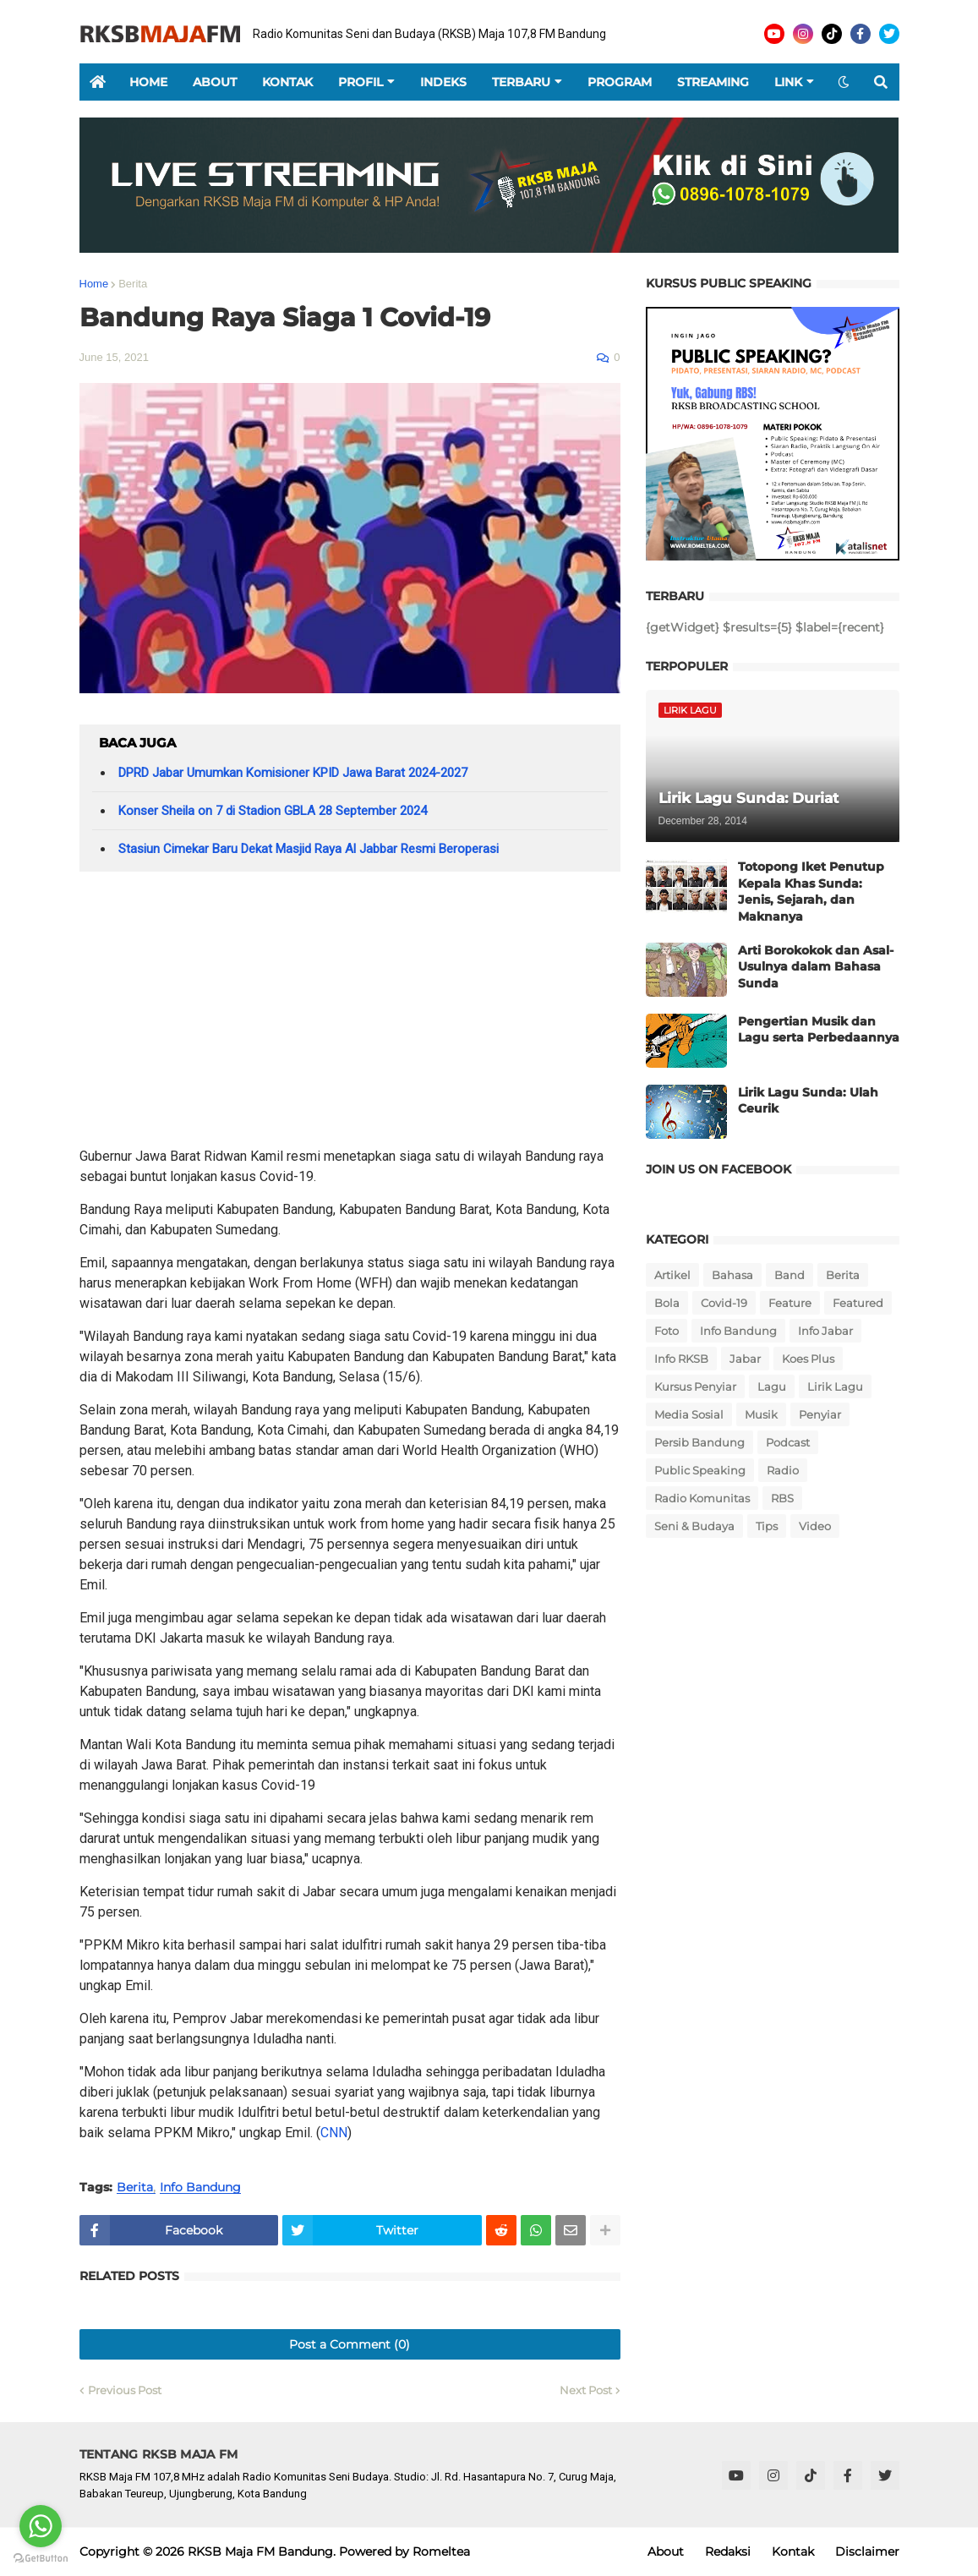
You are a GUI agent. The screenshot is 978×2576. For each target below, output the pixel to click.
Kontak (793, 2551)
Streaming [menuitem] (713, 82)
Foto (666, 1330)
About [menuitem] (215, 82)
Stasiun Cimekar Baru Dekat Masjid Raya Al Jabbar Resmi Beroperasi (308, 848)
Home (94, 283)
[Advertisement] (349, 1015)
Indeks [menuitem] (443, 82)
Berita (132, 283)
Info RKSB (681, 1358)
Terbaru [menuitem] (521, 82)
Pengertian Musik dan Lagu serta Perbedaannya (818, 1030)
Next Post (586, 2390)
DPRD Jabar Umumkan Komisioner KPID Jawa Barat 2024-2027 (292, 772)
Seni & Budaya (694, 1526)
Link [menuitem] (788, 82)
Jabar (745, 1358)
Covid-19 (724, 1303)
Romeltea (441, 2551)
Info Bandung (200, 2187)
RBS (782, 1498)
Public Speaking (700, 1470)
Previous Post (124, 2390)
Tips (767, 1526)
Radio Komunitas (702, 1498)
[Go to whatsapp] (40, 2526)
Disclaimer (867, 2551)
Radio (783, 1470)
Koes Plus (808, 1358)
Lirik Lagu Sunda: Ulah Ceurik (808, 1101)
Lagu (771, 1386)
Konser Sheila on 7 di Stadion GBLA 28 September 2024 (272, 810)
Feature (789, 1303)
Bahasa (732, 1275)
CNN (333, 2133)
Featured (858, 1303)
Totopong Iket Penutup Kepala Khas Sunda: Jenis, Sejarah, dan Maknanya (811, 891)
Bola (667, 1303)
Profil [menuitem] (360, 82)
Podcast (788, 1442)
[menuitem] (98, 82)
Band (789, 1275)
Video (815, 1526)
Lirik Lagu (835, 1386)
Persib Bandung (699, 1442)
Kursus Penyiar (695, 1386)
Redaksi (728, 2551)
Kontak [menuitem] (287, 82)
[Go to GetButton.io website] (41, 2558)
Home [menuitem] (148, 82)
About (665, 2551)
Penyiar (820, 1414)
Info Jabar (825, 1330)
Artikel (672, 1275)
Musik (761, 1414)
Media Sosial (689, 1414)
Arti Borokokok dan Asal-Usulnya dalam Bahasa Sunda (815, 967)
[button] (843, 82)
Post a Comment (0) (349, 2344)
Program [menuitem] (619, 82)
